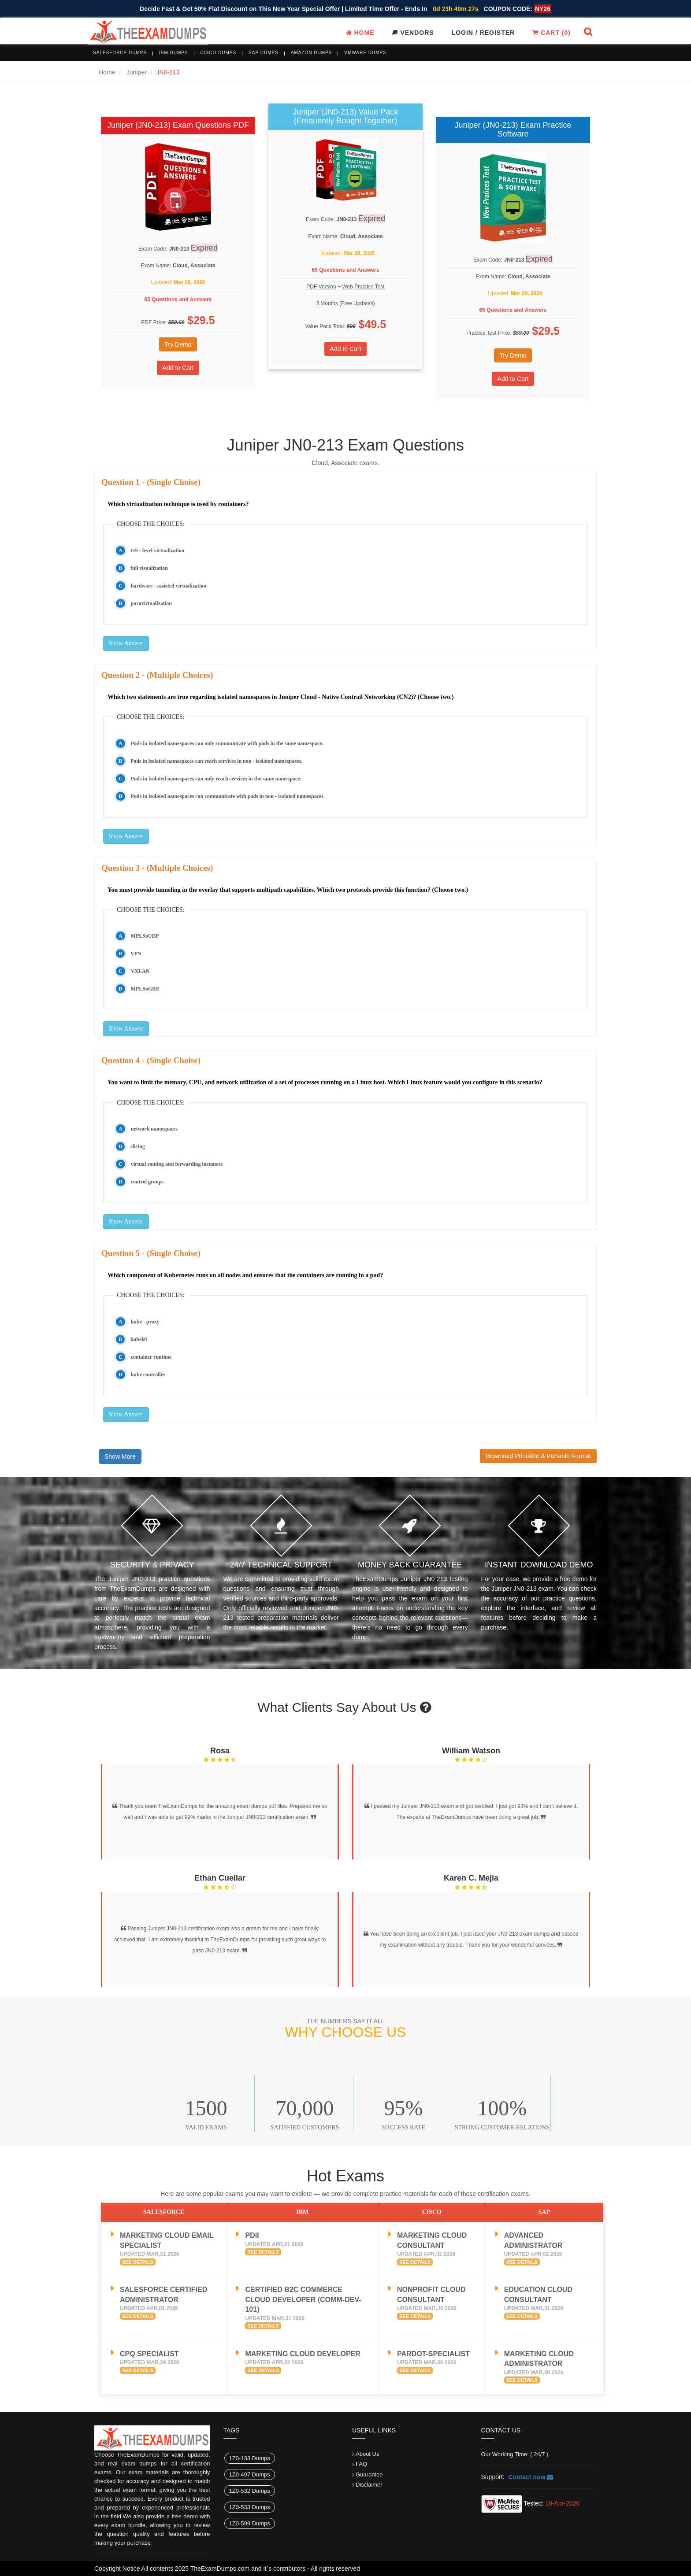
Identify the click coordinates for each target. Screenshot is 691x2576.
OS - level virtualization (158, 550)
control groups (147, 1182)
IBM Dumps (173, 52)
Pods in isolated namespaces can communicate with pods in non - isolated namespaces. (228, 796)
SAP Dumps (264, 52)
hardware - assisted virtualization (168, 586)
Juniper (136, 72)
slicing (137, 1146)
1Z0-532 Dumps (249, 2490)
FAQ (361, 2464)
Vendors (413, 32)
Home (360, 32)
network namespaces (154, 1129)
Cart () (551, 32)
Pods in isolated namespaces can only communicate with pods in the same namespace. (227, 743)
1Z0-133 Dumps (249, 2458)
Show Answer (126, 643)
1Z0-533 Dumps (249, 2507)
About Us (367, 2453)
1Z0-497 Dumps (249, 2474)
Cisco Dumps (219, 52)
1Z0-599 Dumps (249, 2523)
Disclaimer (369, 2484)
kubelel (138, 1339)
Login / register (483, 32)
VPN (135, 953)
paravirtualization (151, 603)
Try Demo (178, 344)
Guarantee (369, 2474)
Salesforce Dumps (120, 52)
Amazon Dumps (311, 52)
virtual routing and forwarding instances (177, 1164)
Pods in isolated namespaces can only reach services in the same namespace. (216, 779)
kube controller (148, 1374)
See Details (137, 2262)
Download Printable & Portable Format (538, 1456)
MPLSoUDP (145, 936)
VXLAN (140, 971)
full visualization (149, 568)
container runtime (151, 1357)
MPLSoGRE (145, 989)
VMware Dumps (365, 52)
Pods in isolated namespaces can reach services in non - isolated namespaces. (216, 761)
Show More (120, 1456)
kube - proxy (145, 1322)
